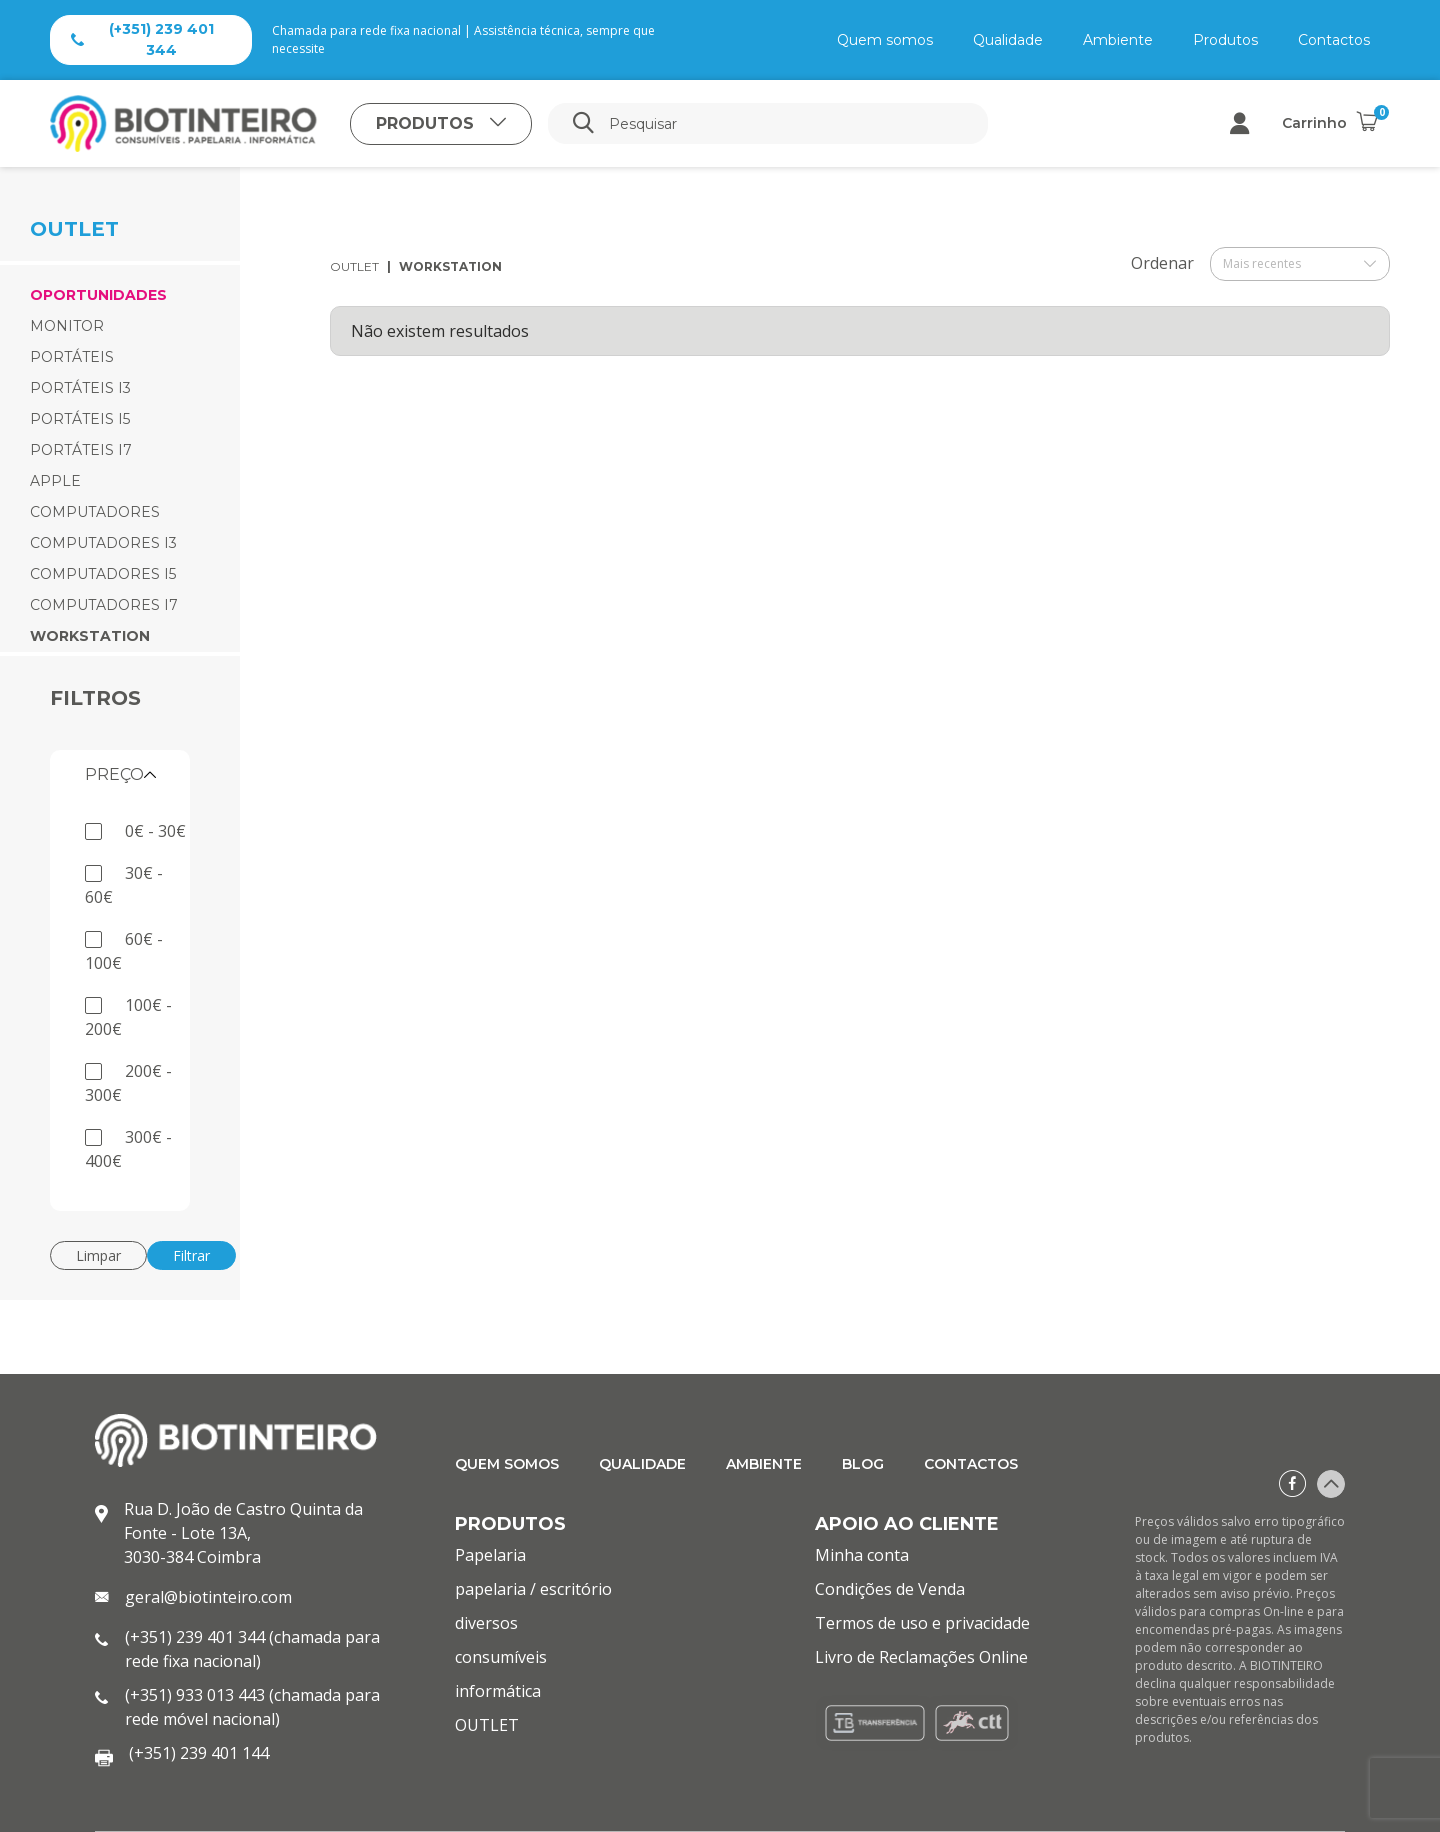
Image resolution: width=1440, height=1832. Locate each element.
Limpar (98, 1255)
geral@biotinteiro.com (208, 1597)
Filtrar (191, 1255)
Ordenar (1162, 263)
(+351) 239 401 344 (142, 39)
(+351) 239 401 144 (199, 1753)
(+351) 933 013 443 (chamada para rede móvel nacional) (252, 1707)
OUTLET (354, 266)
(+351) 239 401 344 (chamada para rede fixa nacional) (252, 1649)
